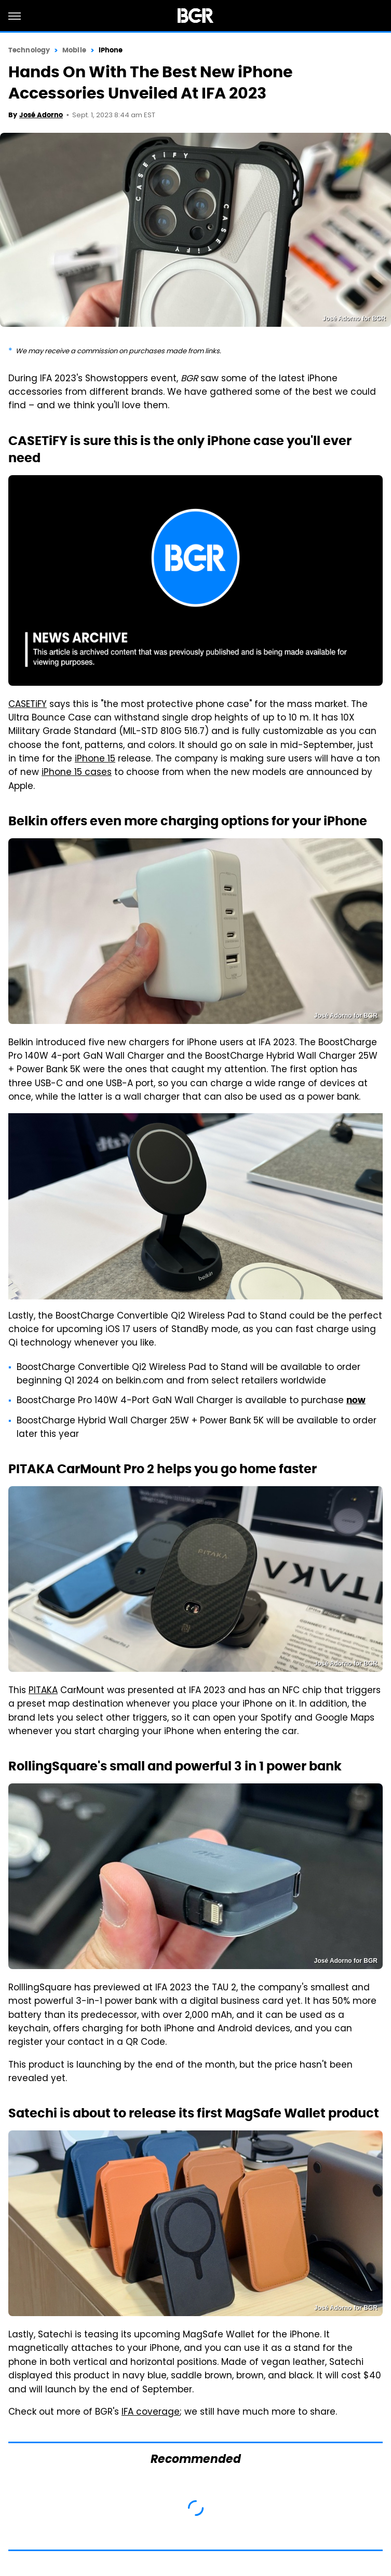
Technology (29, 50)
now (356, 1400)
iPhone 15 (95, 759)
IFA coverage (151, 2412)
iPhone (111, 50)
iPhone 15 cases (77, 773)
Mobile (74, 50)
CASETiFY (27, 705)
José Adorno (41, 114)
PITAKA (43, 1691)
